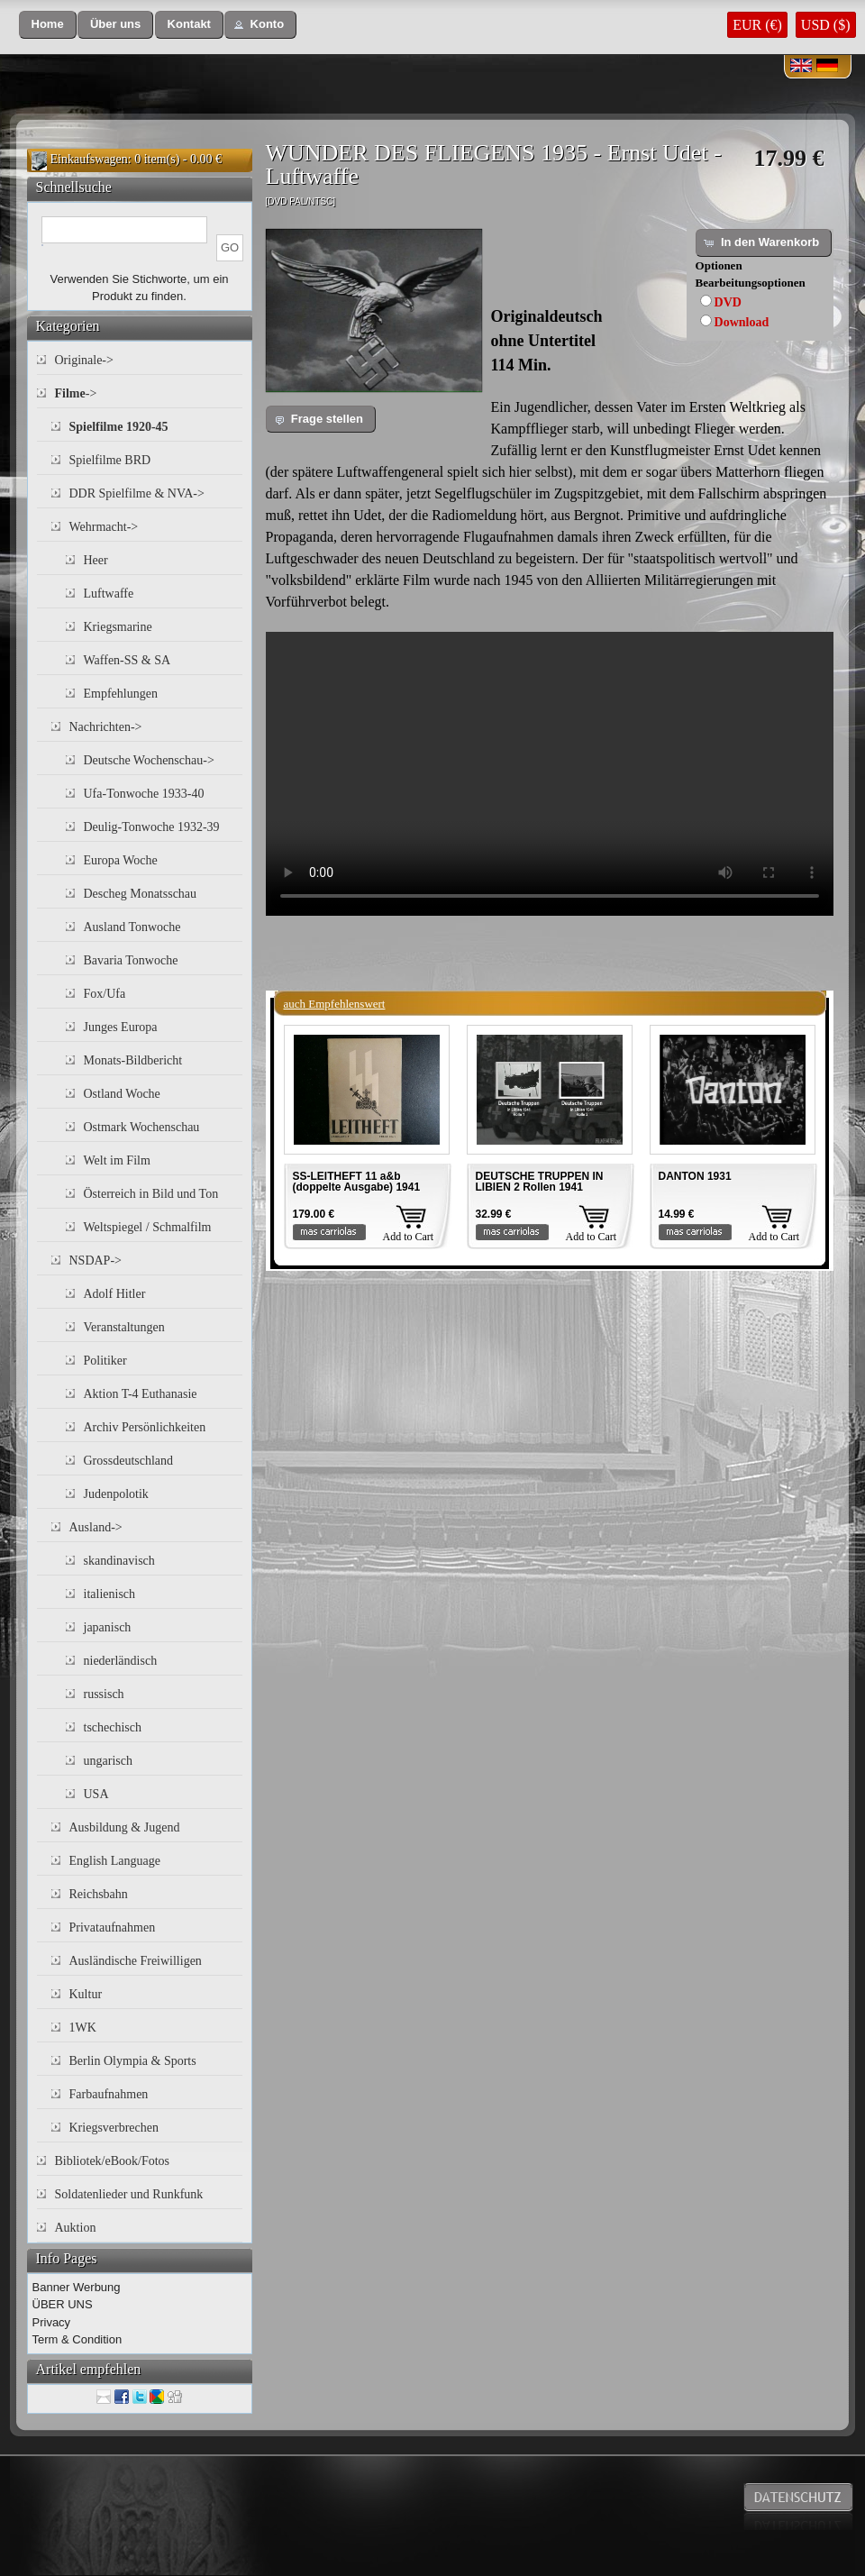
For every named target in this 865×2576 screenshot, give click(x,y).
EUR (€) (757, 24)
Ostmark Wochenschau (142, 1127)
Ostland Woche (122, 1094)
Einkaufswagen (89, 159)
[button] (48, 25)
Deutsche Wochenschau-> (149, 760)
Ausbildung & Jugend (124, 1827)
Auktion (75, 2227)
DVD (728, 302)
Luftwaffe (109, 593)
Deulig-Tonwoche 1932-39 (152, 827)
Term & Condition (77, 2339)
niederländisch (121, 1660)
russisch (104, 1694)
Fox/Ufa (105, 993)
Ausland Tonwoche (132, 927)
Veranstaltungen (124, 1327)
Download (742, 322)
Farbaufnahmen (109, 2094)
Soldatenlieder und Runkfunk (129, 2194)
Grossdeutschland (129, 1460)
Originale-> (84, 360)
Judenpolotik (116, 1494)
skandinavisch (119, 1560)
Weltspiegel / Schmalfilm (148, 1227)
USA (96, 1794)
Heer (96, 560)
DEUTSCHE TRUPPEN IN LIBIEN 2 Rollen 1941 (540, 1181)
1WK (82, 2027)
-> (76, 393)
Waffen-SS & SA (127, 660)
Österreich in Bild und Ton (151, 1194)
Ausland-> (96, 1527)
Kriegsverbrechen (114, 2127)
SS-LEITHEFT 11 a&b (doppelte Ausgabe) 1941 (357, 1181)
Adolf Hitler (115, 1294)
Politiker (105, 1360)
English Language (114, 1861)
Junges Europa (121, 1027)
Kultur (86, 1994)
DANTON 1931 (695, 1176)
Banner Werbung (76, 2287)
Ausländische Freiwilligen (135, 1961)
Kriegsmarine (118, 627)
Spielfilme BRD (110, 460)
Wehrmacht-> (104, 527)
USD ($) (826, 24)
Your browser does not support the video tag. (549, 774)
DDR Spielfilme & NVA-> (137, 493)
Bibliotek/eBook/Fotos (112, 2161)
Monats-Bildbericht (133, 1060)
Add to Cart (408, 1236)
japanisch (108, 1627)
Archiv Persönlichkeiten (145, 1427)
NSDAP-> (95, 1260)
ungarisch (108, 1761)
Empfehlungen (121, 693)
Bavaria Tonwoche (131, 960)
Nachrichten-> (105, 727)
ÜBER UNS (62, 2304)
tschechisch (113, 1727)
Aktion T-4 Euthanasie (140, 1394)
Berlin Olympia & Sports (132, 2061)
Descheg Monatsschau (140, 893)
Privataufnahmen (112, 1927)
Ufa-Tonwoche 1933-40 (144, 793)
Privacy (51, 2322)
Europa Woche (121, 860)
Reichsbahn (98, 1894)
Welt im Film (117, 1160)
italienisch (110, 1594)
